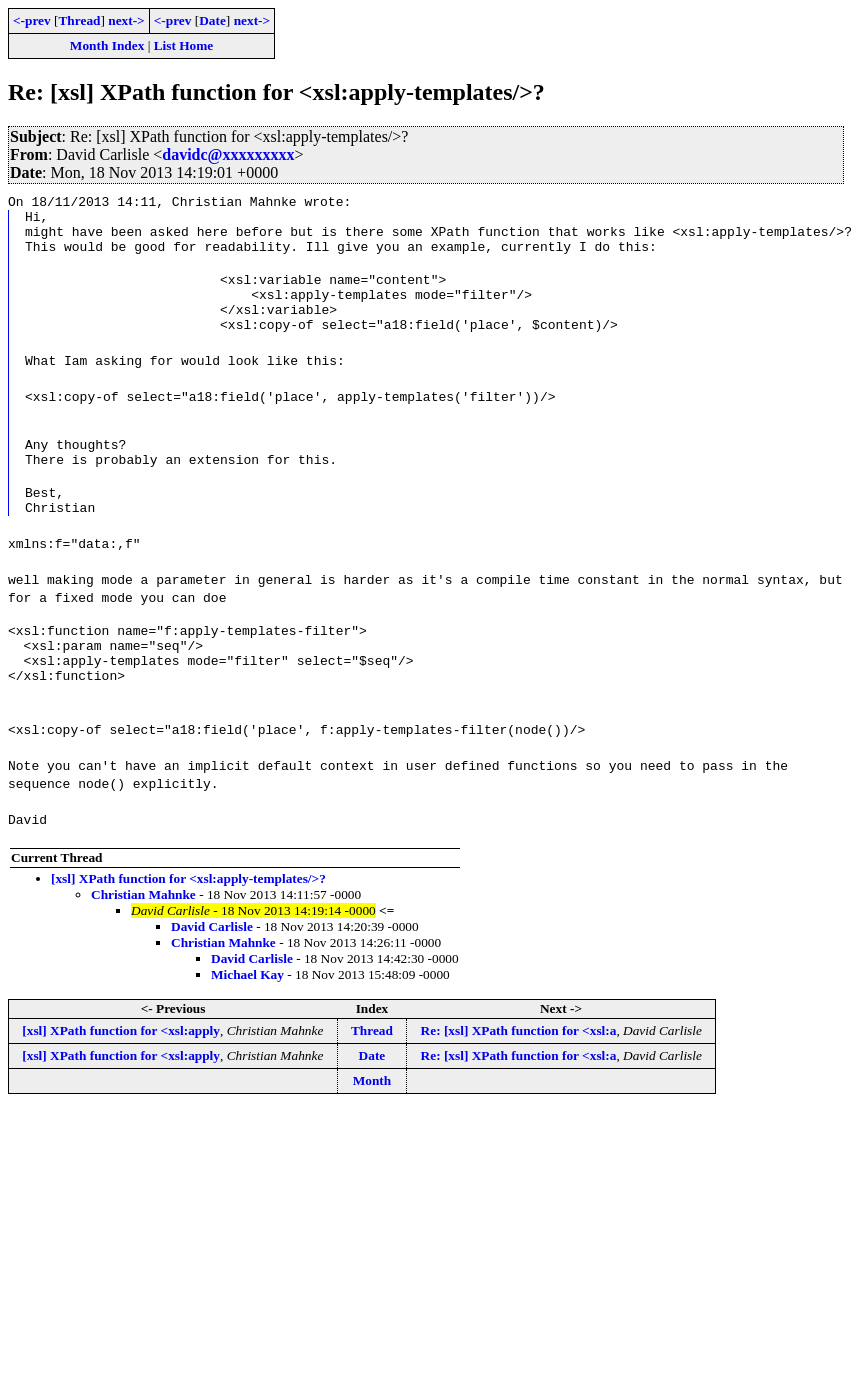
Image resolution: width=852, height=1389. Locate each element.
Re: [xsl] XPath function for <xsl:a (519, 1078)
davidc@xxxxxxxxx (228, 154)
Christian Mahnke (143, 942)
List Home (184, 45)
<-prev (32, 20)
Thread (79, 20)
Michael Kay (247, 1022)
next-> (126, 20)
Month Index (107, 45)
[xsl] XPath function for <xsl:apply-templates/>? (188, 926)
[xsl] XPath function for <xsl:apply (121, 1078)
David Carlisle (212, 974)
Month (372, 1128)
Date (212, 20)
